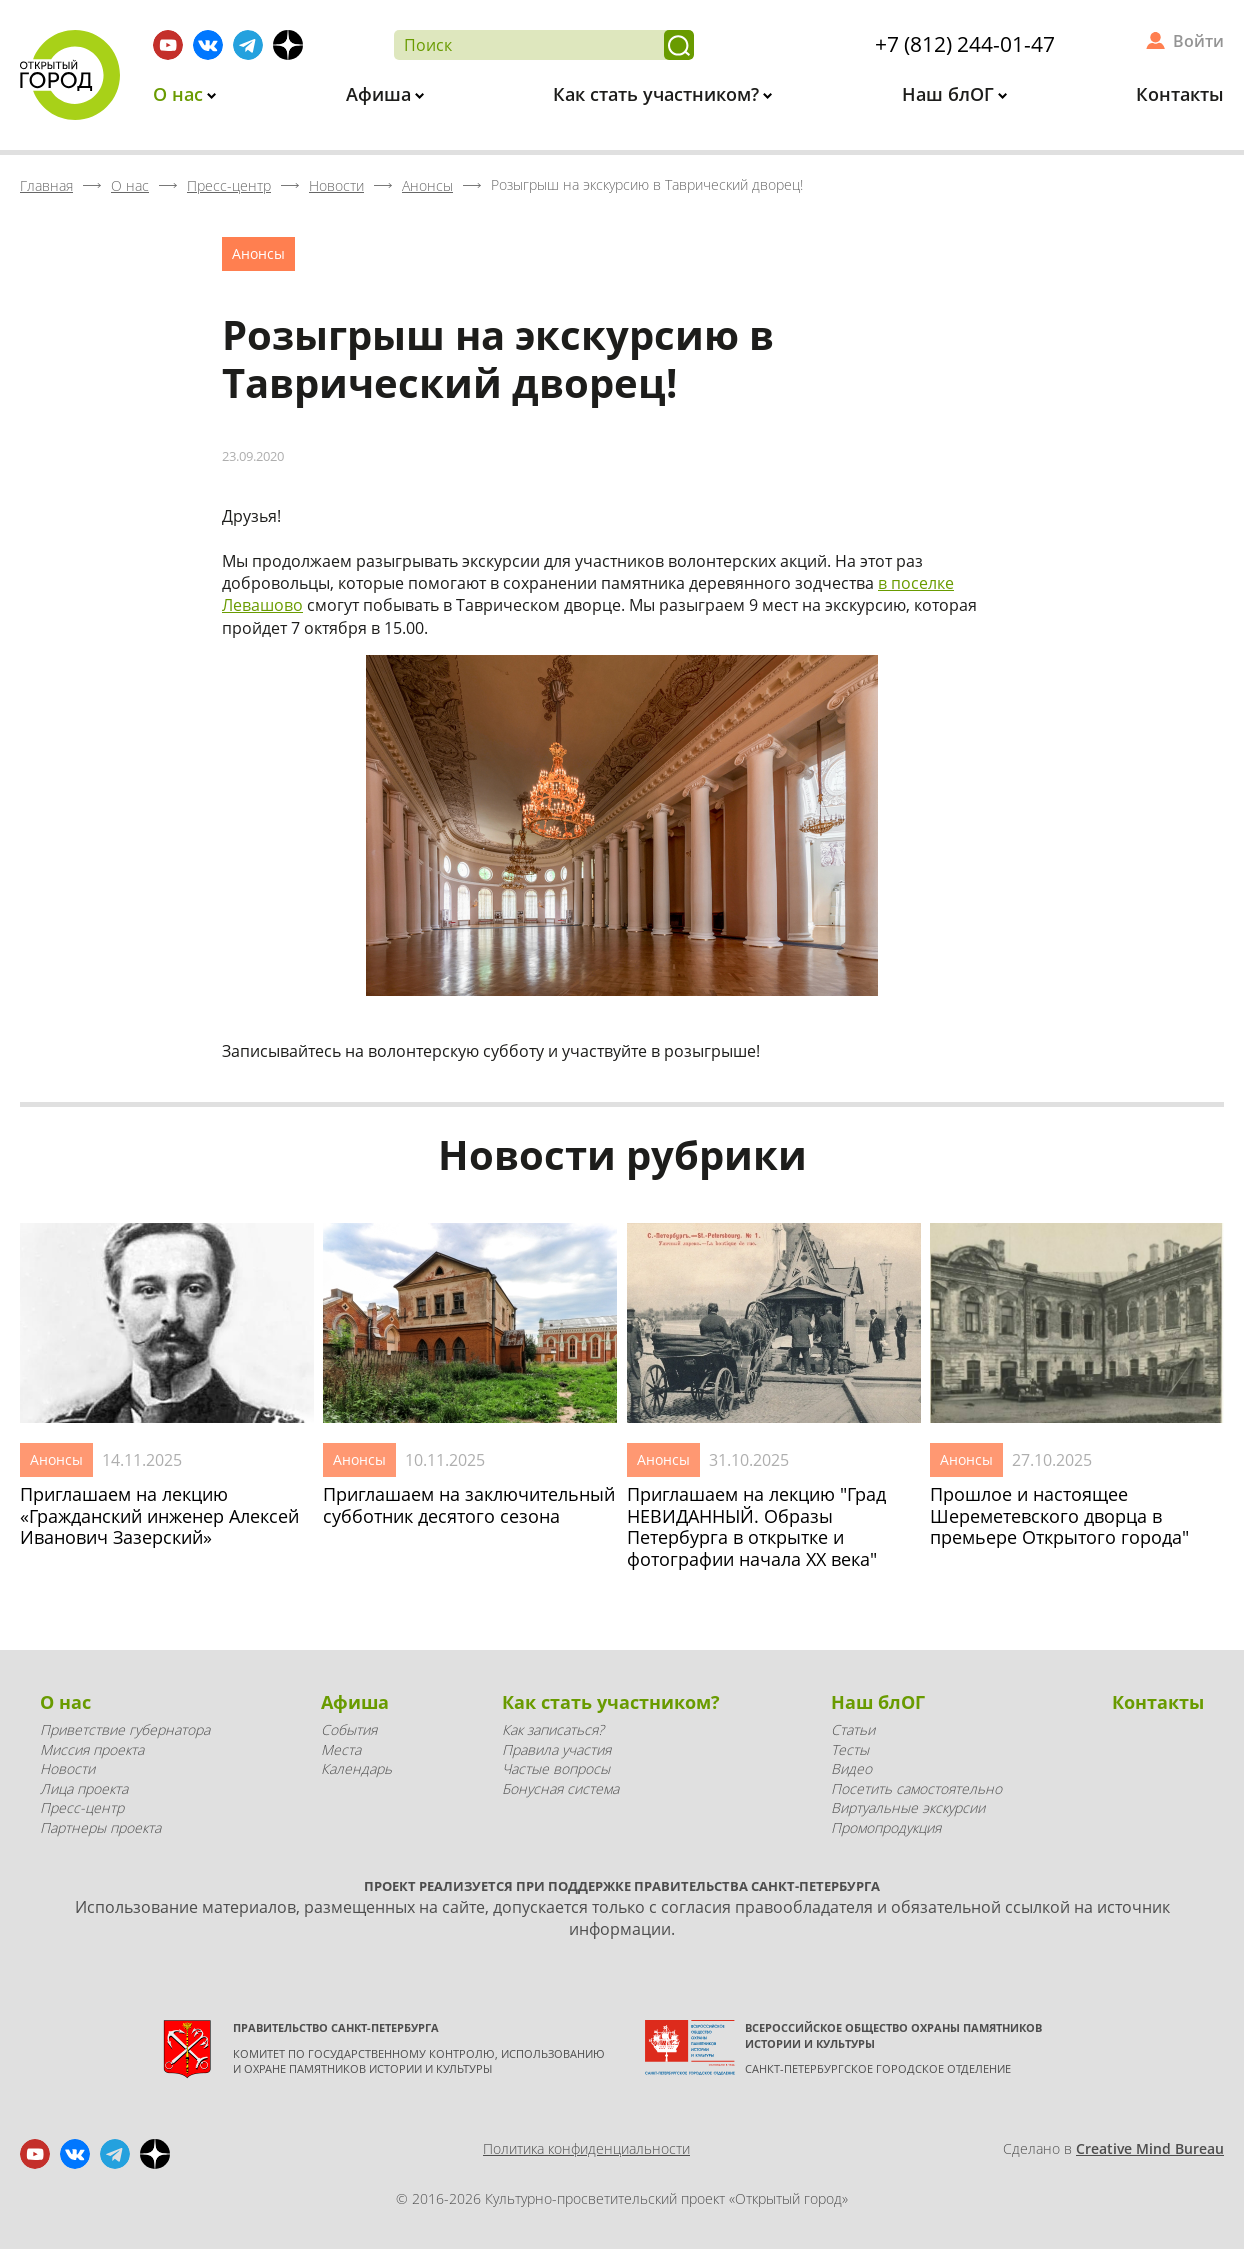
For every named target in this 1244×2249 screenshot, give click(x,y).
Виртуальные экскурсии (908, 1807)
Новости (67, 1768)
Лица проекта (84, 1788)
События (349, 1729)
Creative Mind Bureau (1150, 2148)
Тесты (850, 1749)
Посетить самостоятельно (916, 1788)
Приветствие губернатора (125, 1729)
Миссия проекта (92, 1749)
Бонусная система (560, 1788)
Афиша (381, 94)
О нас (180, 94)
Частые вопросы (556, 1768)
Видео (851, 1768)
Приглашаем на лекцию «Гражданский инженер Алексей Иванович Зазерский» (159, 1516)
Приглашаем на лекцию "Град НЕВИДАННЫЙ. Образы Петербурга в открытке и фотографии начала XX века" (756, 1527)
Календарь (356, 1768)
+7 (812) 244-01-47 (965, 44)
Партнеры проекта (100, 1827)
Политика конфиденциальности (586, 2148)
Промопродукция (886, 1827)
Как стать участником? (658, 94)
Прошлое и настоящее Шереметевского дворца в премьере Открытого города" (1059, 1516)
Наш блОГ (950, 94)
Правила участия (556, 1749)
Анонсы (258, 253)
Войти (1198, 41)
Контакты (1180, 94)
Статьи (853, 1729)
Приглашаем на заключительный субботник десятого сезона (469, 1505)
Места (341, 1749)
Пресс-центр (82, 1807)
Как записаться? (553, 1729)
